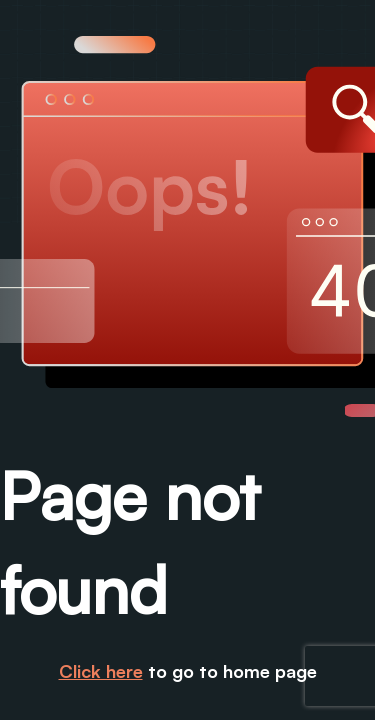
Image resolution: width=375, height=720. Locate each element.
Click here (101, 671)
